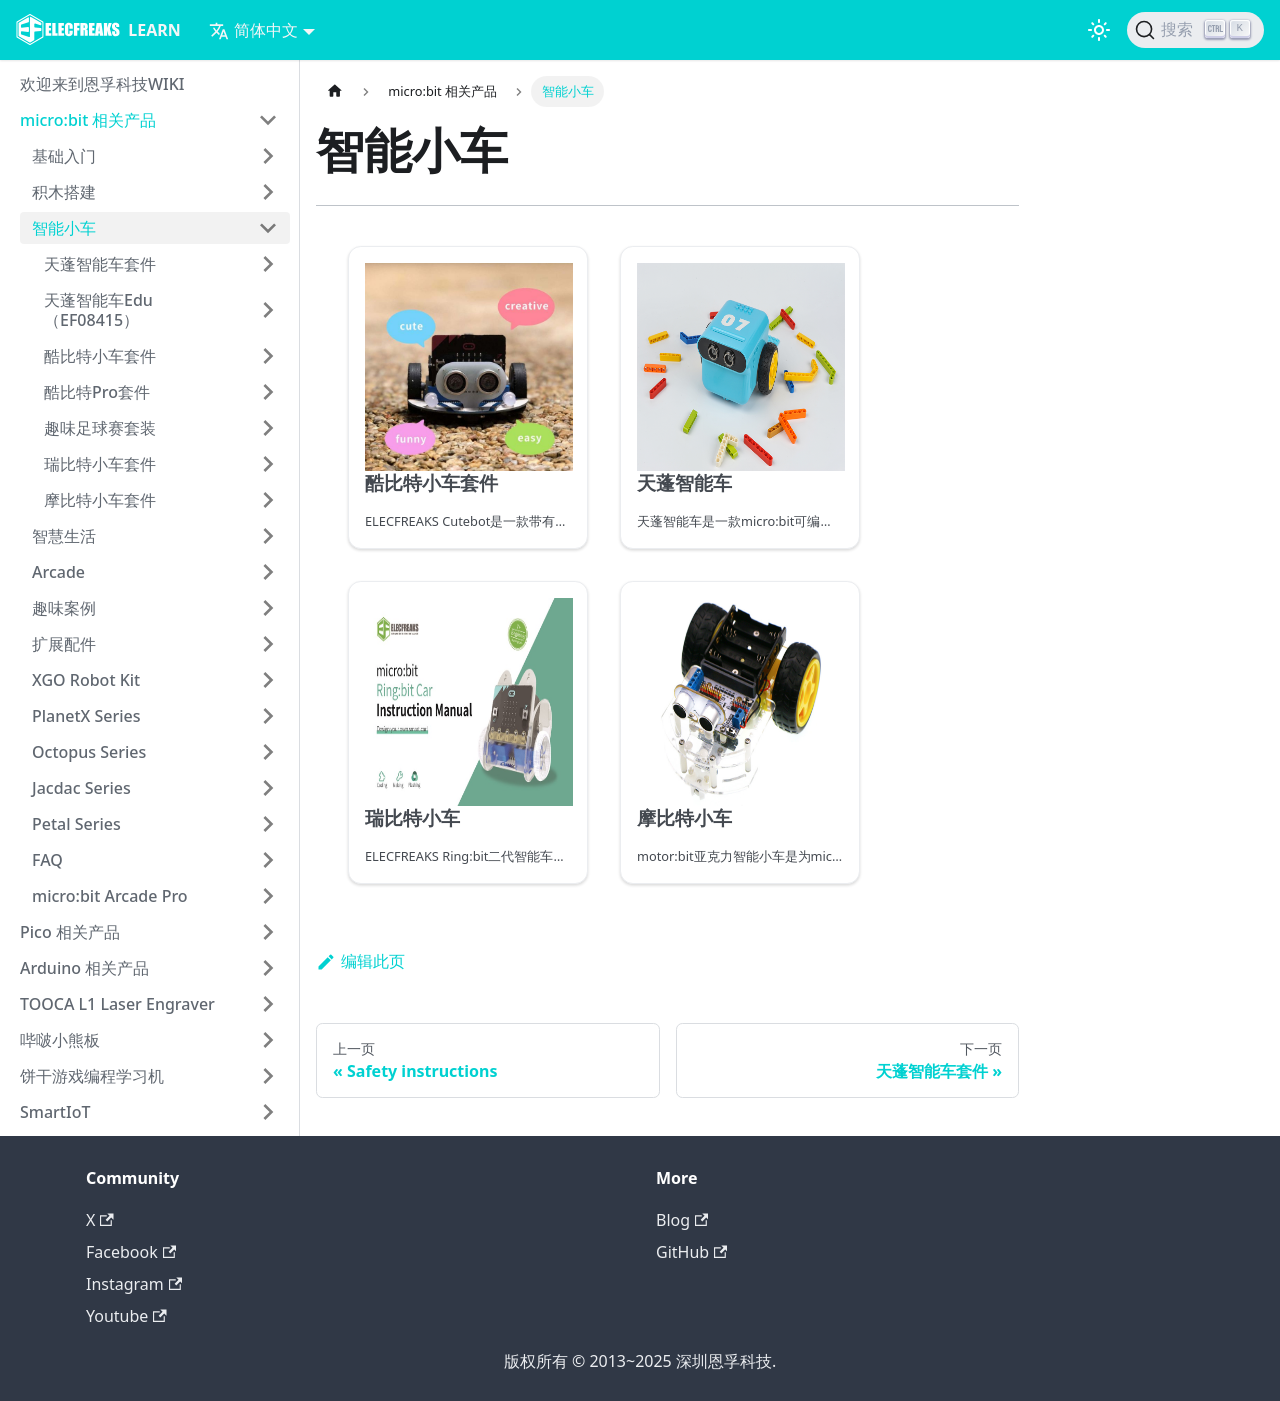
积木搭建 (64, 192)
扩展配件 (64, 644)
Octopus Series (89, 752)
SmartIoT (55, 1112)
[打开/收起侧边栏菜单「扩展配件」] (268, 644)
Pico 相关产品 (70, 932)
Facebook (131, 1252)
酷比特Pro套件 (97, 392)
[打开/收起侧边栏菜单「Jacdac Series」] (268, 788)
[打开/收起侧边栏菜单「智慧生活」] (268, 536)
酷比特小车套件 (100, 356)
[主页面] (335, 91)
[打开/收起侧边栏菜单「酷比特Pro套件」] (268, 392)
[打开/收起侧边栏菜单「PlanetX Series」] (268, 716)
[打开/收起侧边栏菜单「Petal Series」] (268, 824)
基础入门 (64, 156)
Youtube (126, 1316)
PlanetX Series (86, 716)
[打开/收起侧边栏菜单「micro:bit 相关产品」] (268, 120)
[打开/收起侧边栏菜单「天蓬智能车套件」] (268, 264)
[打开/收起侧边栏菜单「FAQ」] (268, 860)
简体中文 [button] (253, 30)
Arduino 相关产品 (84, 968)
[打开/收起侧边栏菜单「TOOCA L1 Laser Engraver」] (268, 1004)
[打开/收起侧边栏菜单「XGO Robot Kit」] (268, 680)
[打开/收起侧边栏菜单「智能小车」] (268, 228)
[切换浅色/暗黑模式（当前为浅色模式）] (1099, 30)
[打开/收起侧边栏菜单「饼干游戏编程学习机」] (268, 1076)
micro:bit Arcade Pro (110, 896)
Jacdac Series (81, 788)
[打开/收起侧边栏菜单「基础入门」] (268, 156)
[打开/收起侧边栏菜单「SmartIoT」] (268, 1112)
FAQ (47, 860)
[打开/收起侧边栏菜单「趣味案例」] (268, 608)
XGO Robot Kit (86, 680)
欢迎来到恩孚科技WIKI (102, 84)
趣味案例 (64, 608)
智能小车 (64, 228)
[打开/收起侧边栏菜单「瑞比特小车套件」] (268, 464)
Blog (682, 1220)
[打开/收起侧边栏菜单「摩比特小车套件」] (268, 500)
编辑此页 (360, 961)
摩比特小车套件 (100, 500)
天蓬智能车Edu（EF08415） (98, 310)
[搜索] (1195, 30)
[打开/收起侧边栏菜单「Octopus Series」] (268, 752)
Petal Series (76, 824)
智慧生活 (64, 536)
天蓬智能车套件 (100, 264)
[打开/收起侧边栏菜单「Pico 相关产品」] (268, 932)
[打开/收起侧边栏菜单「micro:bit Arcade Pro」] (268, 896)
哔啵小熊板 (60, 1040)
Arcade (58, 572)
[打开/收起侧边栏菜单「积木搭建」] (268, 192)
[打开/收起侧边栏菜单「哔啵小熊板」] (268, 1040)
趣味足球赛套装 (100, 428)
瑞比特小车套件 (100, 464)
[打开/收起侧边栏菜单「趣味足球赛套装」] (268, 428)
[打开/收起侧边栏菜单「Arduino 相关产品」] (268, 968)
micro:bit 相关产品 (88, 120)
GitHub (691, 1252)
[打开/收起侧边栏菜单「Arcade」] (268, 572)
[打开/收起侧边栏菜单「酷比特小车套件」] (268, 356)
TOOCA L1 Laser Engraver (117, 1004)
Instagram (134, 1284)
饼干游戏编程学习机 (92, 1076)
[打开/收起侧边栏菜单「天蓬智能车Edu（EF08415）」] (268, 310)
